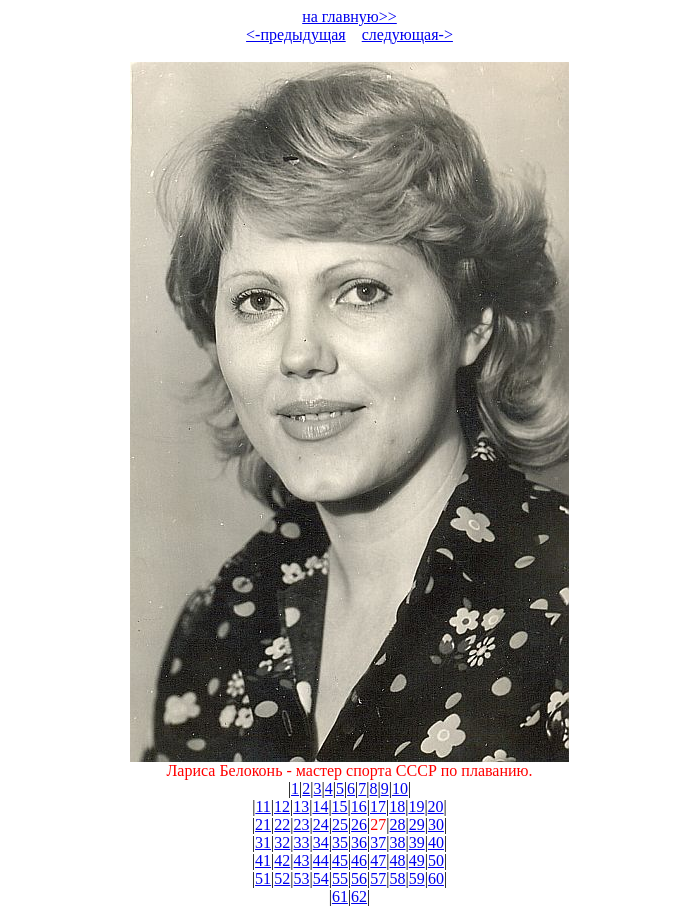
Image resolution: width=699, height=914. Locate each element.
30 (436, 824)
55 (340, 878)
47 (378, 860)
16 (359, 806)
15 (340, 806)
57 (378, 878)
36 (359, 842)
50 (436, 860)
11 (262, 806)
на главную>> (349, 16)
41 (263, 860)
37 (378, 842)
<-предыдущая (296, 34)
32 (282, 842)
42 (282, 860)
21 (263, 824)
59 (417, 878)
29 (417, 824)
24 (321, 824)
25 (340, 824)
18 (397, 806)
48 (398, 860)
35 (340, 842)
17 (378, 806)
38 (398, 842)
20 (436, 806)
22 (282, 824)
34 (321, 842)
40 (436, 842)
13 (301, 806)
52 (282, 878)
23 (301, 824)
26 (359, 824)
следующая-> (407, 34)
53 (301, 878)
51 (263, 878)
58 (398, 878)
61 (340, 896)
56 (359, 878)
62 (359, 896)
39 (417, 842)
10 (400, 788)
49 (417, 860)
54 (321, 878)
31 (263, 842)
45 (340, 860)
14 (320, 806)
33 (301, 842)
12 (282, 806)
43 (301, 860)
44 (321, 860)
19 (416, 806)
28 (398, 824)
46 (359, 860)
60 (436, 878)
